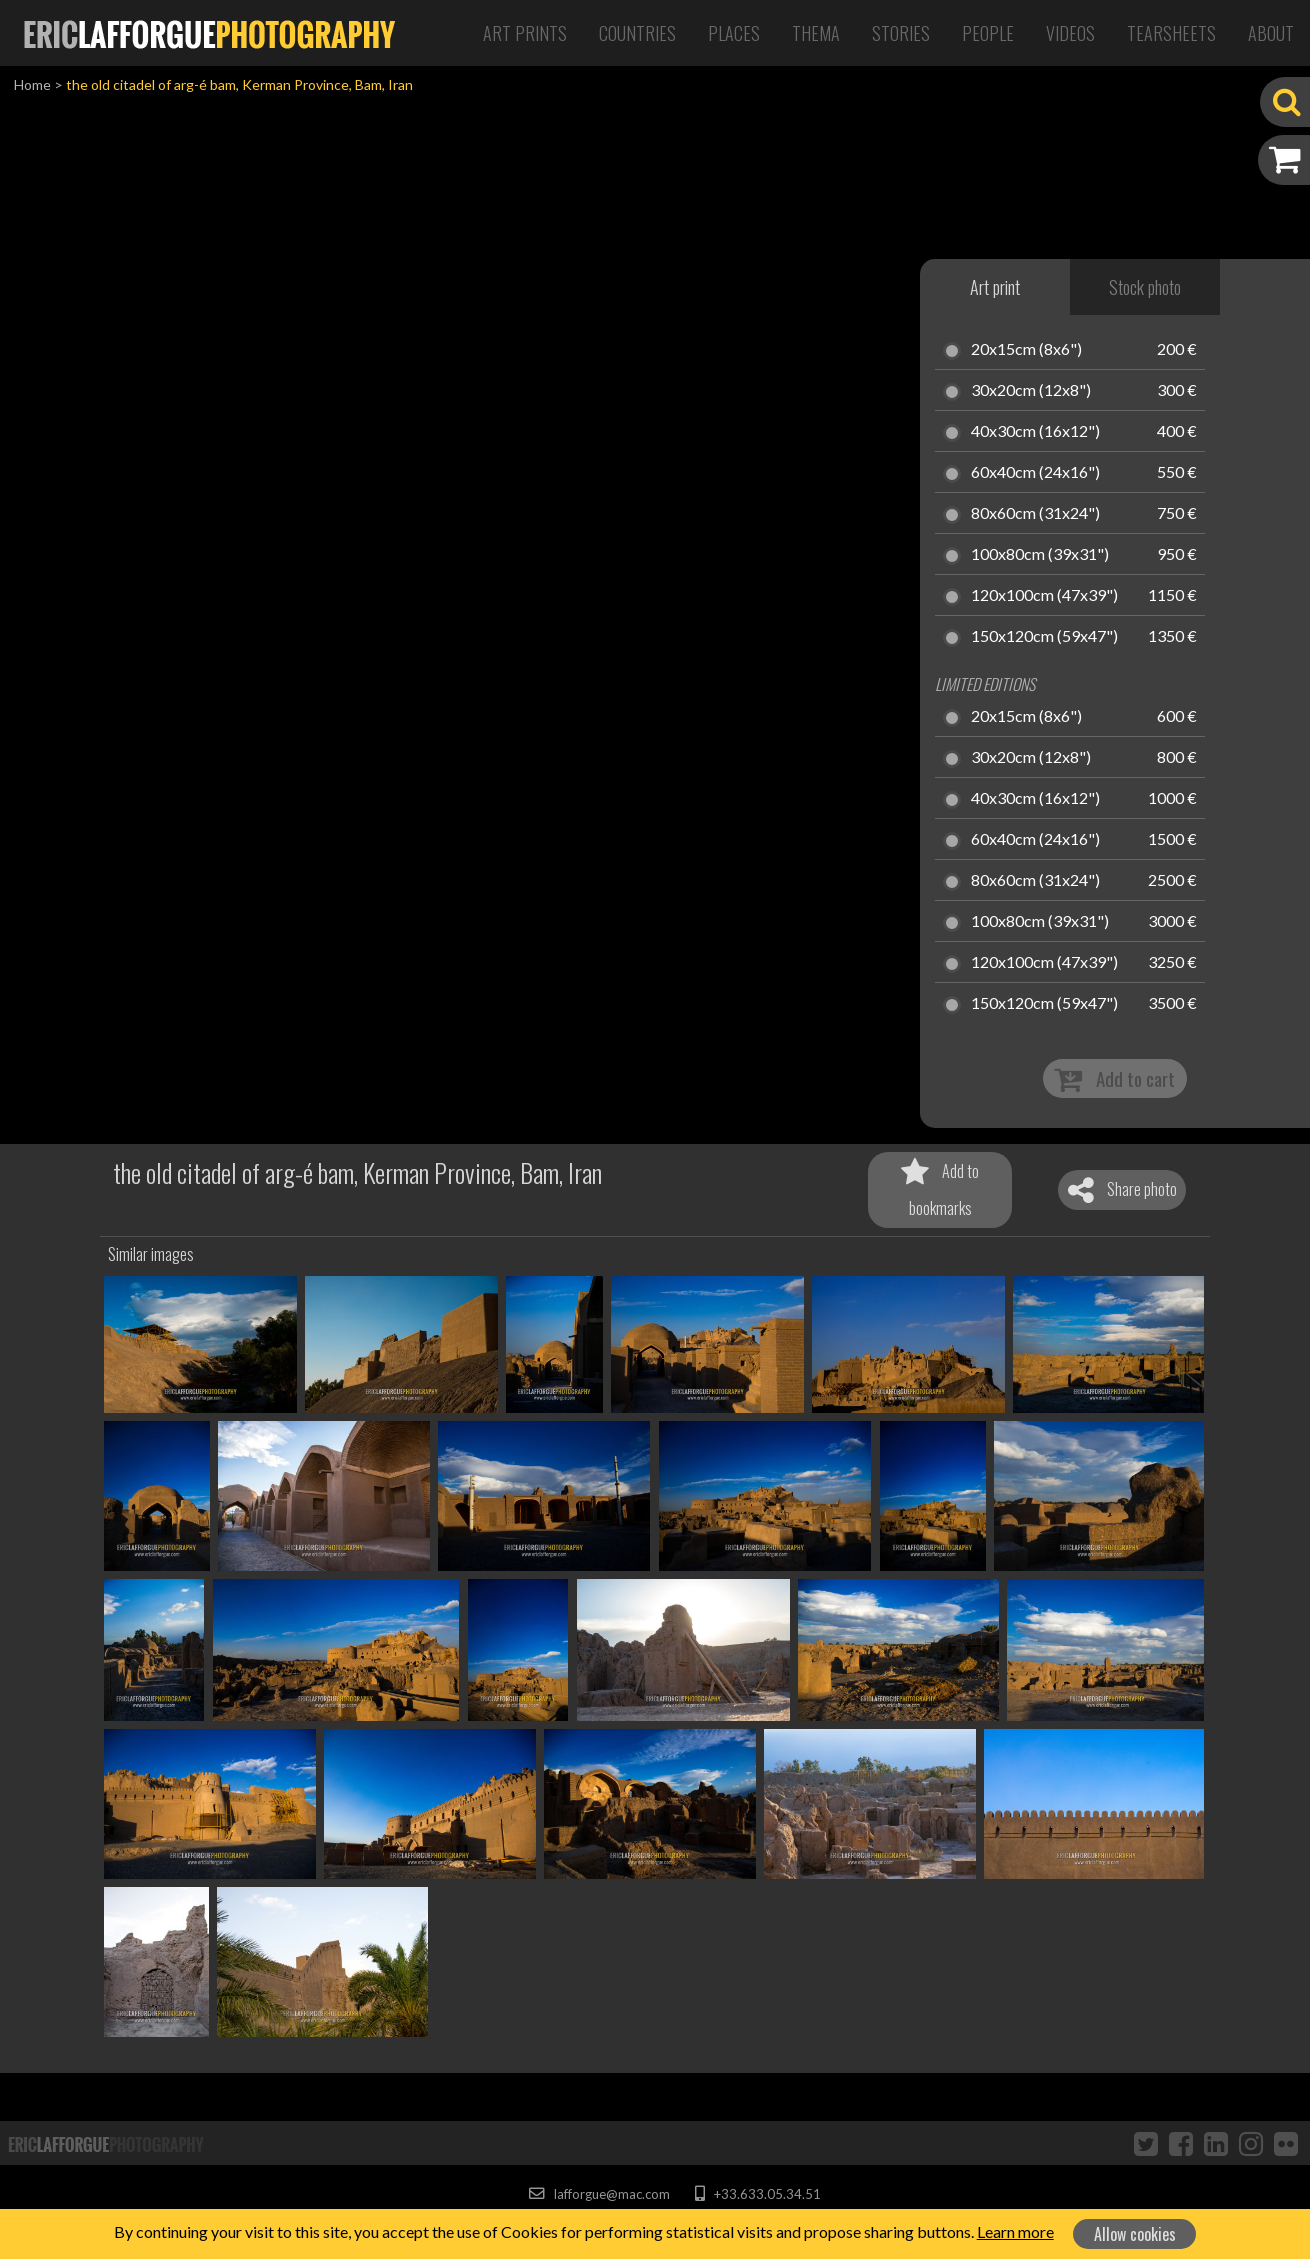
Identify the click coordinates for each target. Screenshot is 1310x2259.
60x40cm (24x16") (1035, 473)
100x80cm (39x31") (1040, 555)
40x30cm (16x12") (1035, 432)
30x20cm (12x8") (1031, 391)
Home (32, 84)
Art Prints (525, 33)
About (1271, 33)
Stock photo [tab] (1145, 287)
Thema (816, 33)
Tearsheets (1171, 33)
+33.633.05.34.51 (757, 2194)
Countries (637, 33)
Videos (1070, 33)
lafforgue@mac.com (599, 2194)
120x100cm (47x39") (1044, 596)
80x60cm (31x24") (1035, 514)
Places (734, 33)
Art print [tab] (995, 287)
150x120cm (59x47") (1044, 637)
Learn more (1015, 2231)
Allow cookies (1135, 2234)
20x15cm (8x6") (1026, 350)
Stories (901, 33)
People (988, 33)
